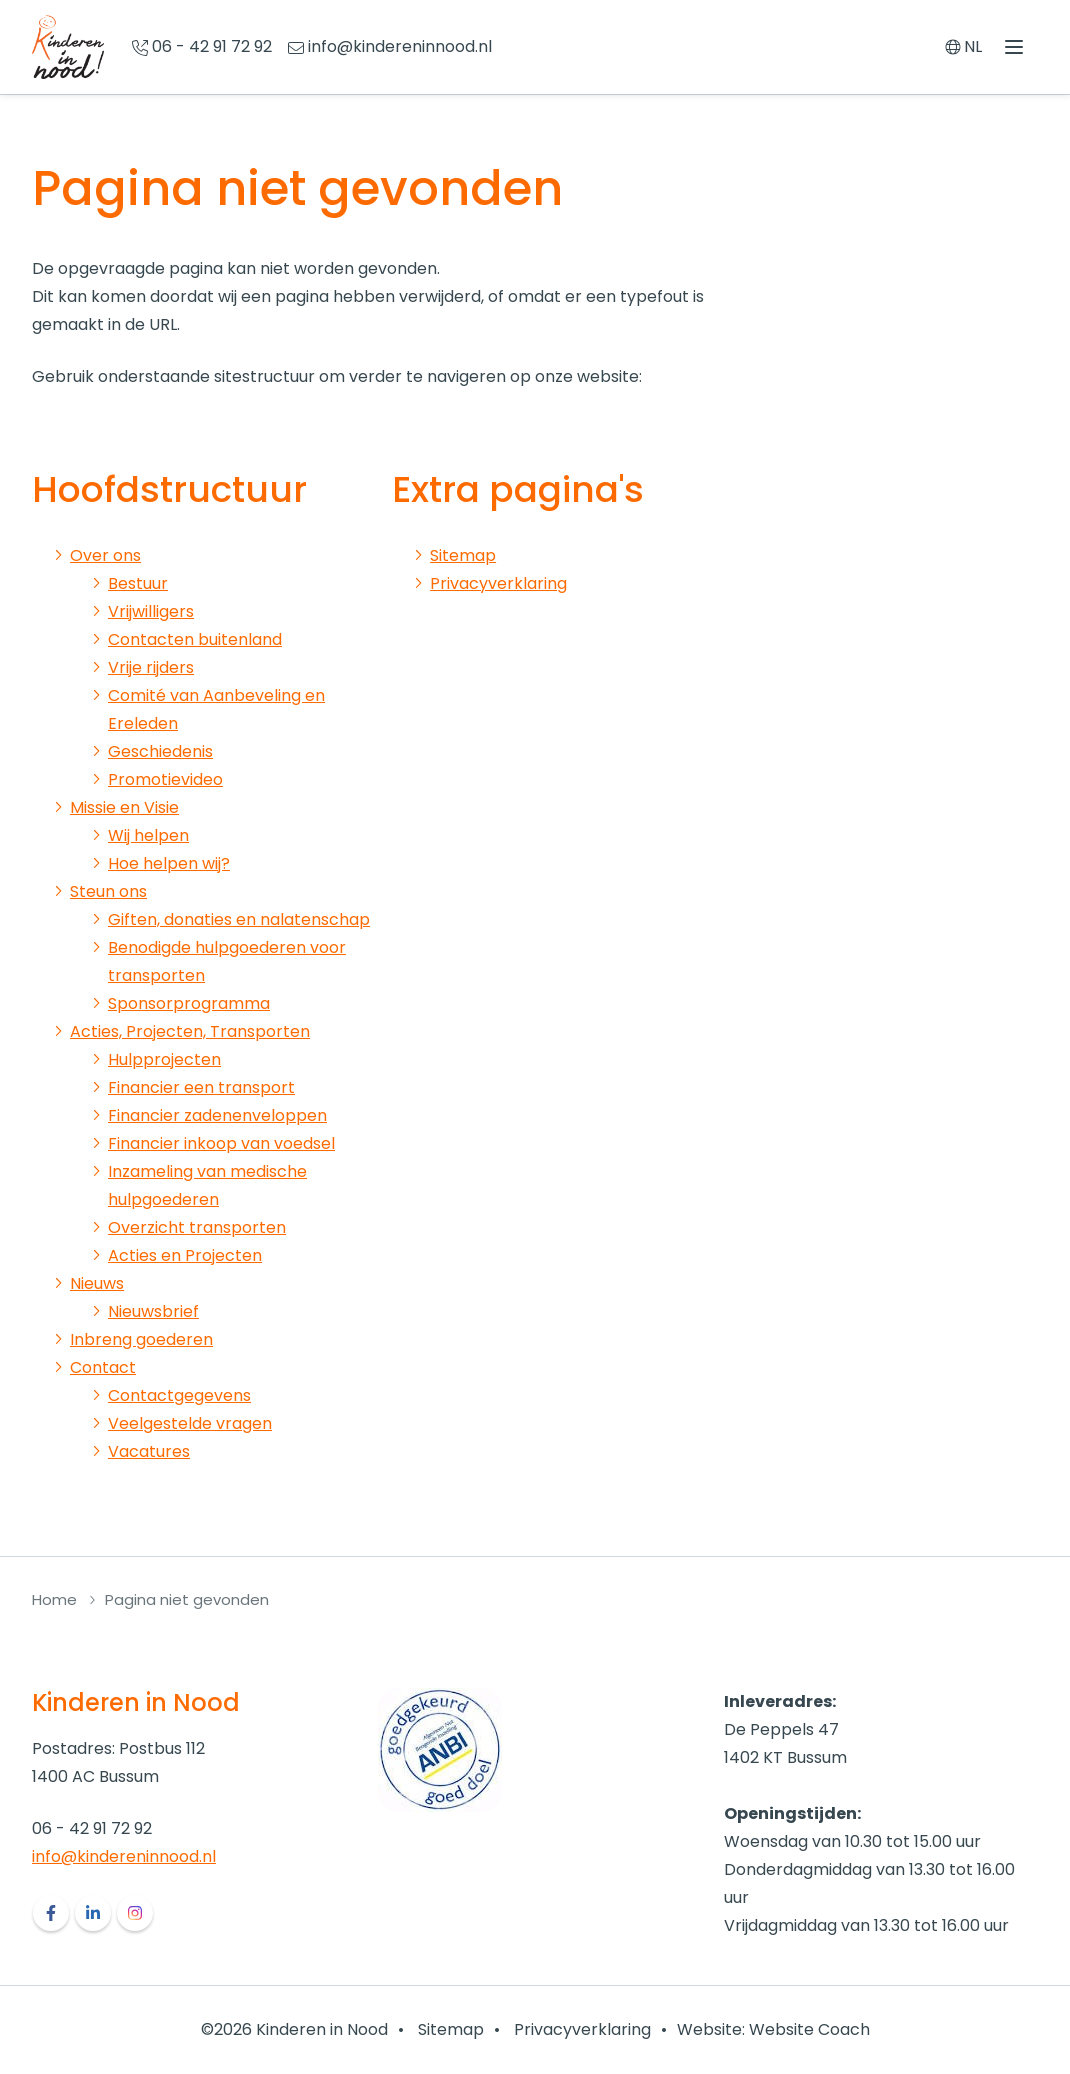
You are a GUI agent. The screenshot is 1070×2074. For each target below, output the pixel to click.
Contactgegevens (179, 1395)
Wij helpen (148, 835)
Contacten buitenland (195, 639)
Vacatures (149, 1451)
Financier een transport (201, 1087)
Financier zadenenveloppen (217, 1115)
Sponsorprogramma (189, 1003)
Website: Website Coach (773, 2029)
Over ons (105, 555)
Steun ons (108, 891)
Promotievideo (165, 779)
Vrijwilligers (151, 611)
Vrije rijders (151, 667)
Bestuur (138, 583)
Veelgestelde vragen (190, 1423)
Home (54, 1599)
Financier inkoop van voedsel (221, 1143)
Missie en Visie (124, 807)
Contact (103, 1367)
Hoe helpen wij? (169, 863)
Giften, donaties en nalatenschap (239, 919)
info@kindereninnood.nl (124, 1856)
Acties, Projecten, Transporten (190, 1031)
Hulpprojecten (164, 1059)
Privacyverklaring (498, 583)
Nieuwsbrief (153, 1311)
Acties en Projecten (185, 1255)
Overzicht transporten (197, 1227)
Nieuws (97, 1283)
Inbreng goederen (141, 1339)
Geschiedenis (160, 751)
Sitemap (463, 555)
